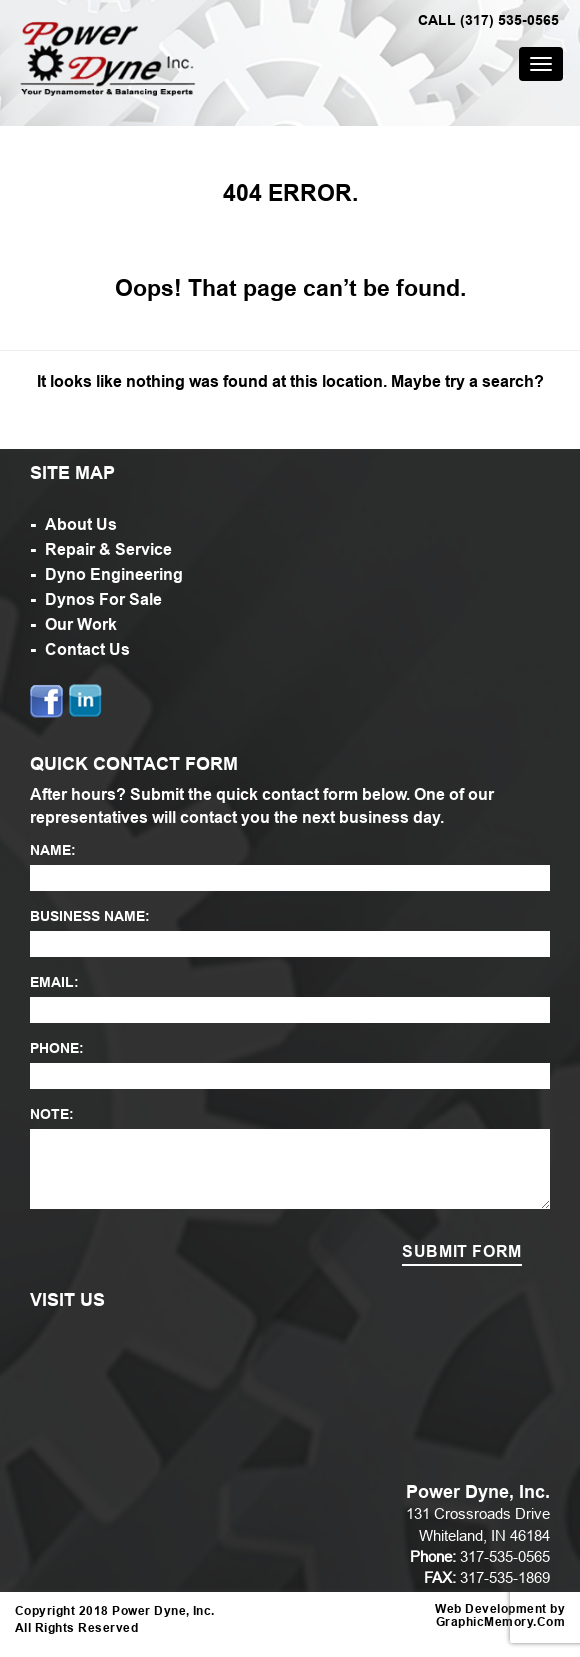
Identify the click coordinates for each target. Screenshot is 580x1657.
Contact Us (87, 649)
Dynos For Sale (103, 599)
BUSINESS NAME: (90, 916)
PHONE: (57, 1048)
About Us (81, 524)
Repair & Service (108, 549)
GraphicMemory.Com (500, 1622)
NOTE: (52, 1114)
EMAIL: (54, 982)
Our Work (81, 624)
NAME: (53, 850)
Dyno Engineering (114, 574)
